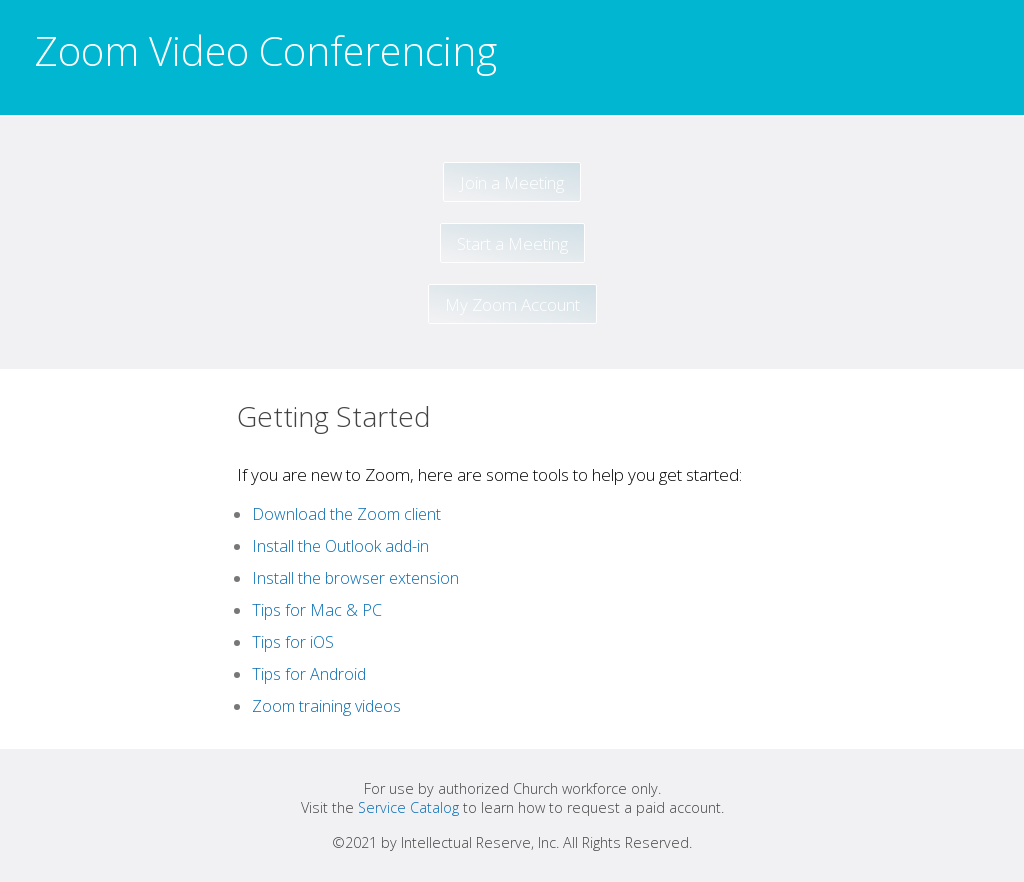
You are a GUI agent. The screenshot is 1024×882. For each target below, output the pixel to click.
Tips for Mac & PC (317, 610)
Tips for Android (309, 674)
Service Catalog (408, 807)
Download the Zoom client (346, 514)
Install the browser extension (355, 578)
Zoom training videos (326, 706)
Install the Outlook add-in (340, 546)
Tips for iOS (293, 642)
